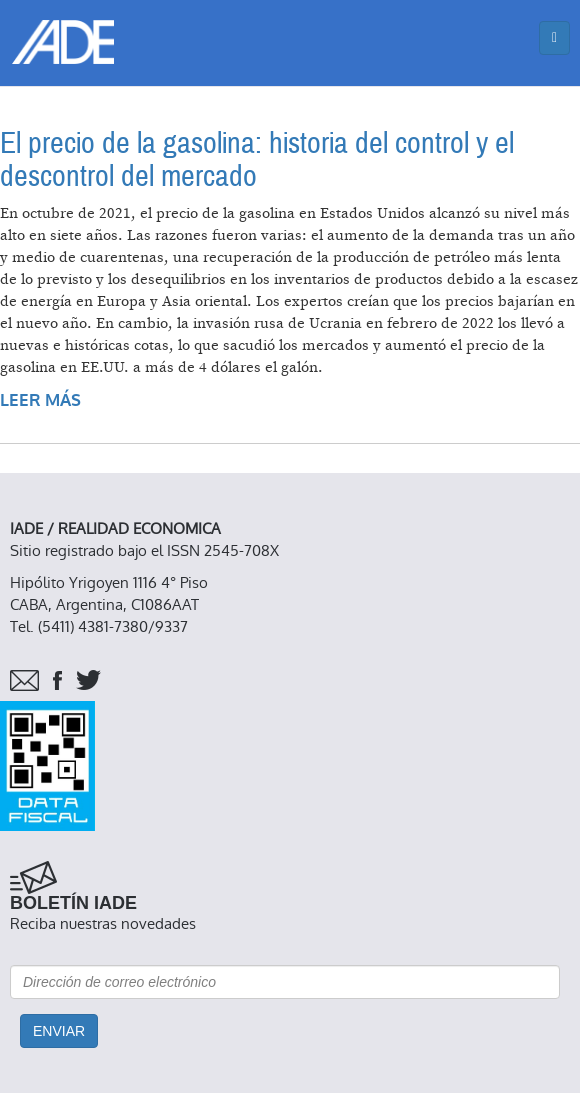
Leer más (40, 400)
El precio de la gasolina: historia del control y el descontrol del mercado (257, 160)
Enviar (59, 1031)
